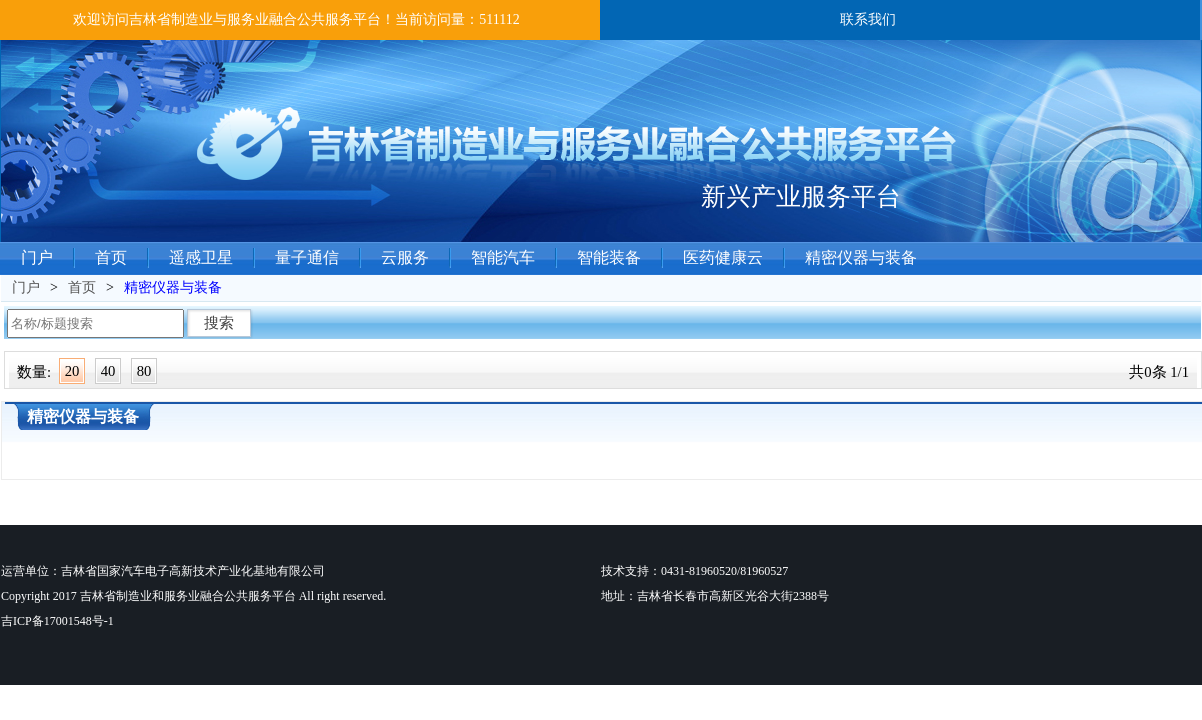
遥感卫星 (201, 257)
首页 (111, 257)
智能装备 (609, 257)
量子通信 (307, 257)
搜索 (219, 323)
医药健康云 (723, 257)
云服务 (405, 257)
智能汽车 (503, 257)
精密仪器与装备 (861, 257)
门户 (37, 257)
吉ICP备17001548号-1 (57, 621)
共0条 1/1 (1159, 372)
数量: (34, 372)
